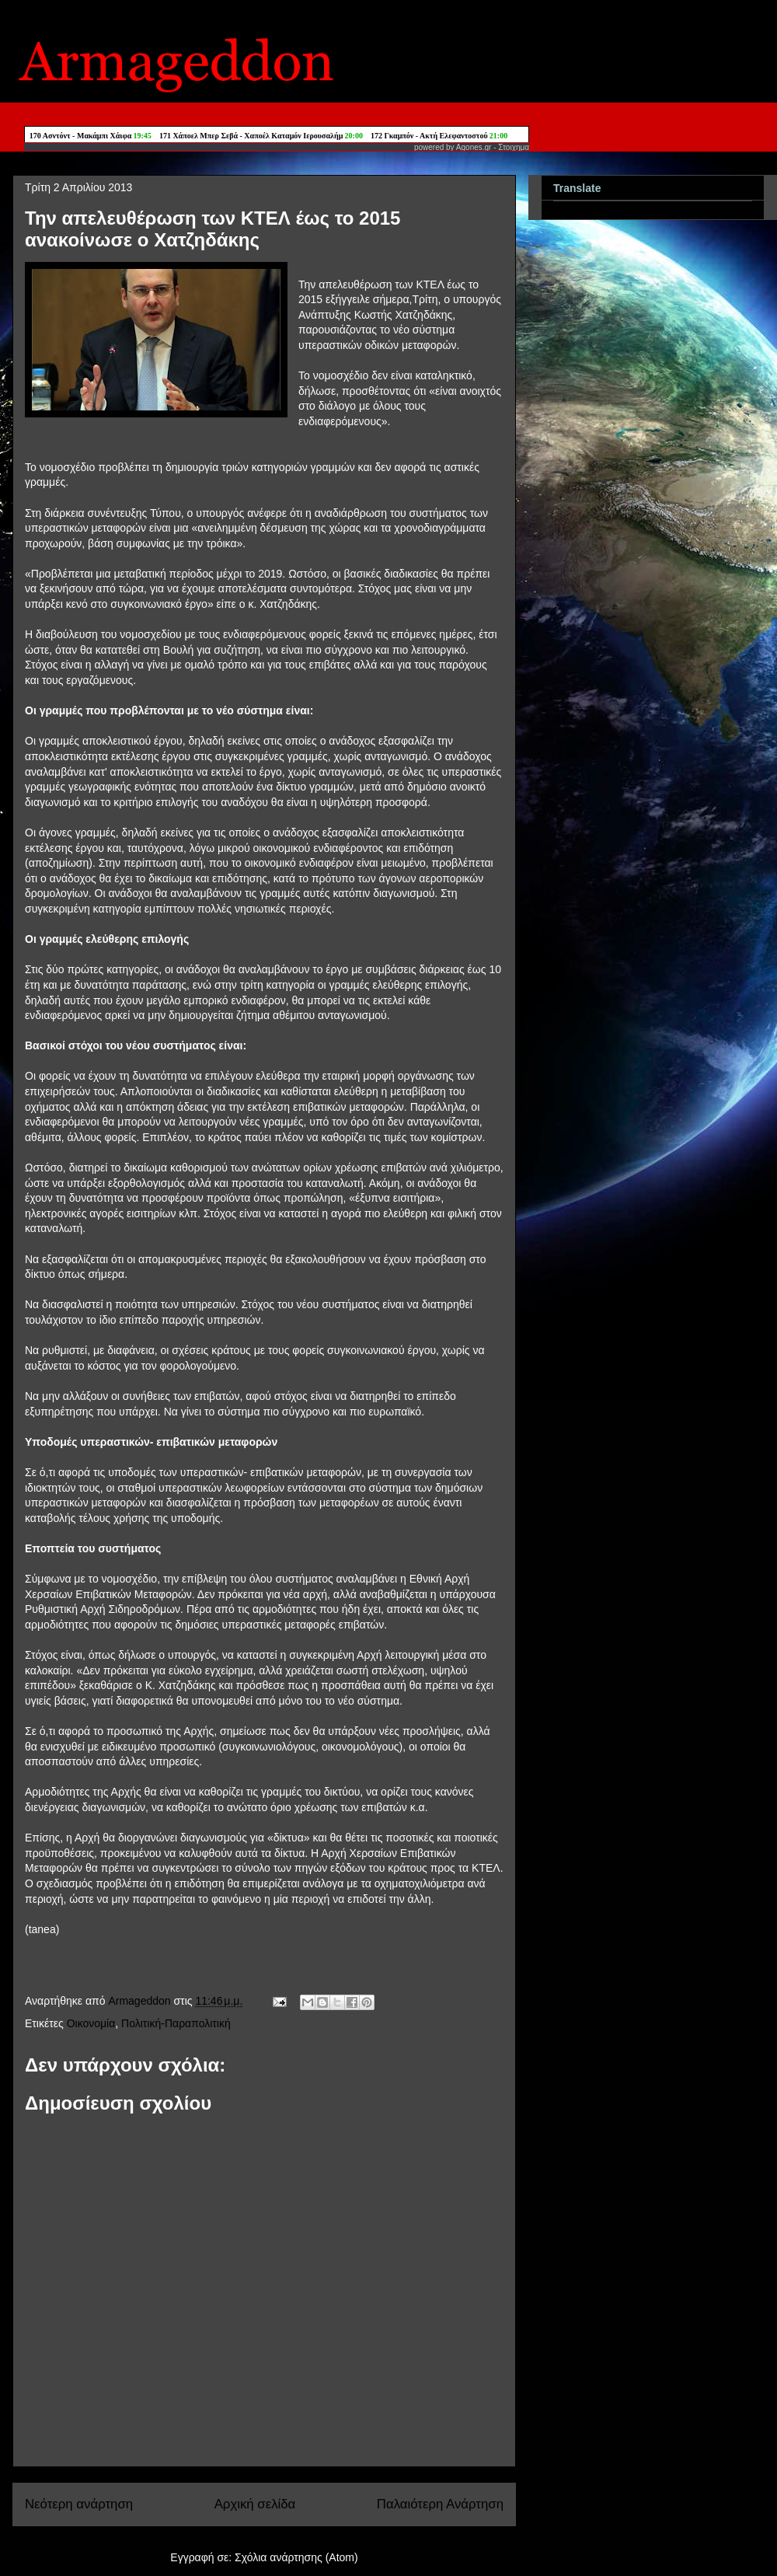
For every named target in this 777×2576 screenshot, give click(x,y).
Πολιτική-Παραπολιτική (176, 2023)
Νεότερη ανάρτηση (79, 2504)
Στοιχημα (513, 147)
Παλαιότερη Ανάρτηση (440, 2504)
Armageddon (140, 2001)
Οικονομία (91, 2023)
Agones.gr (474, 147)
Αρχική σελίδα (255, 2504)
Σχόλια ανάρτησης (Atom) (296, 2557)
